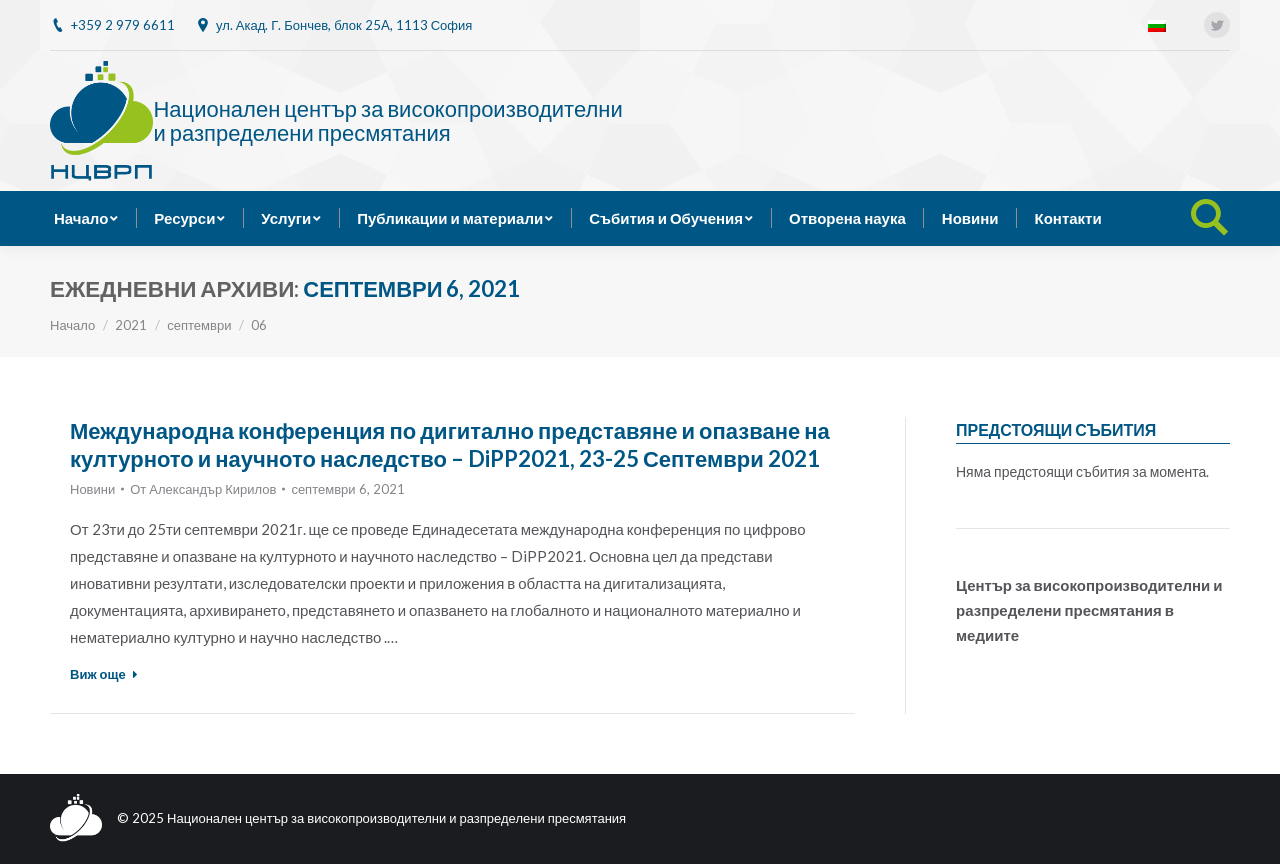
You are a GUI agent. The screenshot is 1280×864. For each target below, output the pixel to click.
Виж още (104, 674)
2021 (131, 325)
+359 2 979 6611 (123, 25)
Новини (92, 489)
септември (199, 325)
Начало (72, 325)
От (203, 489)
